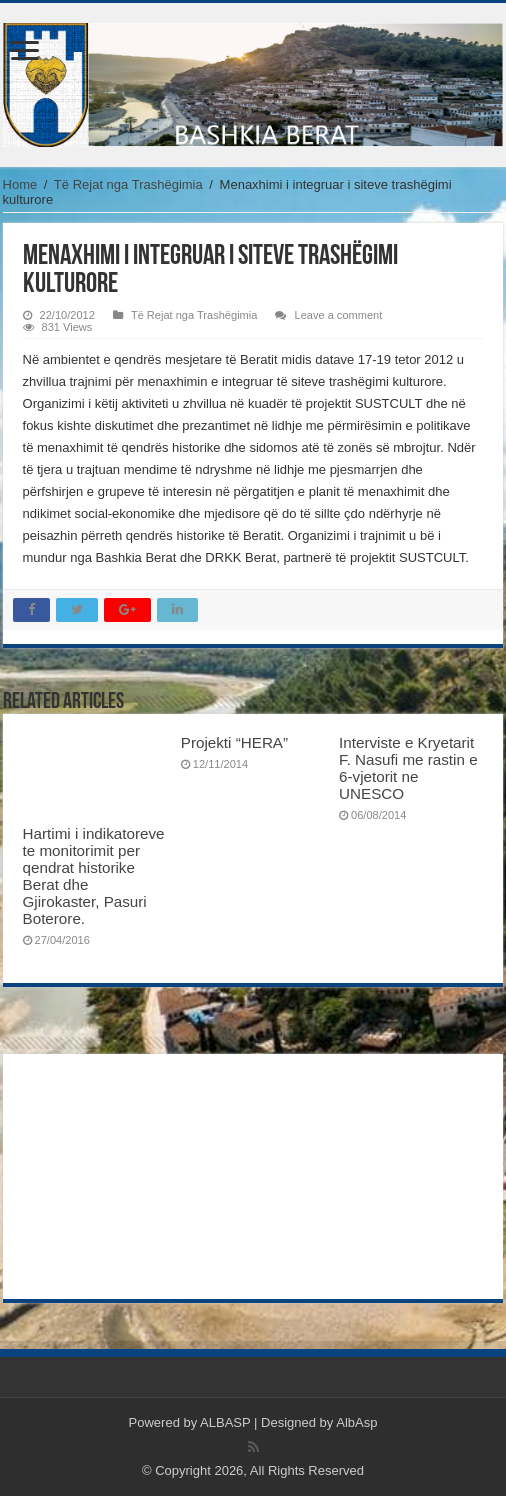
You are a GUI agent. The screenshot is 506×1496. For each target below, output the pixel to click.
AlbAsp (356, 1422)
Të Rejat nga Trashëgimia (128, 184)
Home (20, 184)
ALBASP (225, 1422)
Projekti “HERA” (234, 742)
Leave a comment (338, 315)
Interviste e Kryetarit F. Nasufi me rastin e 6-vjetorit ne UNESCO (408, 768)
